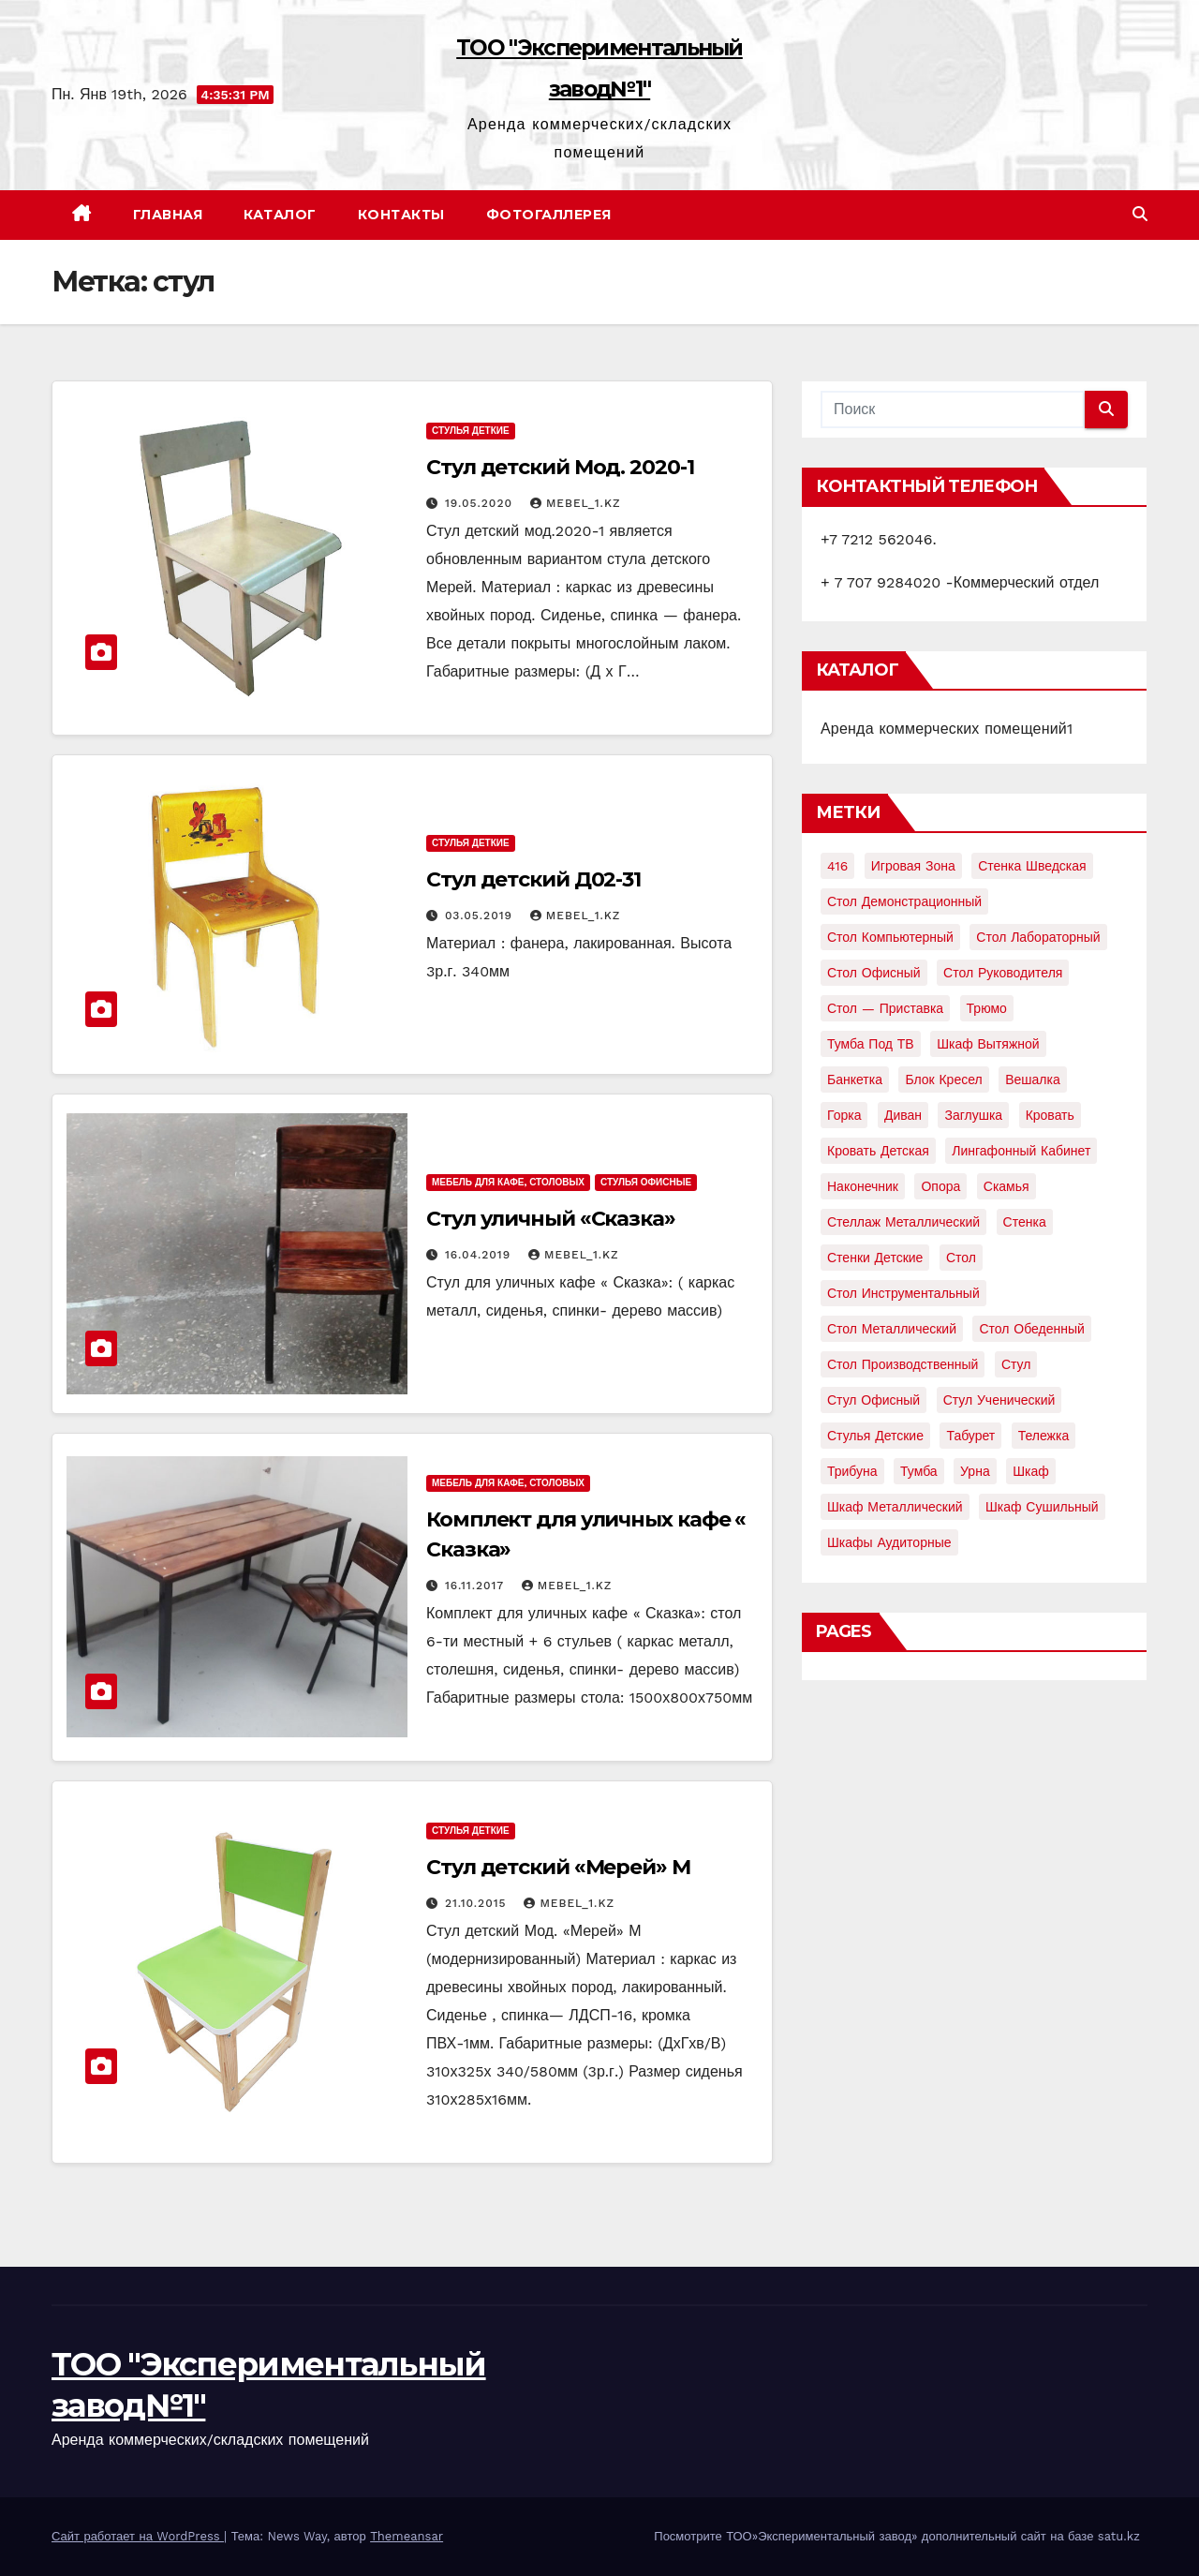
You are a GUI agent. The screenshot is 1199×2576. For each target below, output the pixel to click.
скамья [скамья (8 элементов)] (1006, 1186)
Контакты (401, 214)
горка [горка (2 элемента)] (844, 1115)
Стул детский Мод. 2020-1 (560, 467)
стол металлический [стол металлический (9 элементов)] (891, 1328)
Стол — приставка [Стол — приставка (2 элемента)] (885, 1008)
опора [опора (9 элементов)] (940, 1186)
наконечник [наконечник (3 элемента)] (862, 1186)
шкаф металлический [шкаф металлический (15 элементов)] (895, 1506)
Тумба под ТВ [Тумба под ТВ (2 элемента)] (870, 1043)
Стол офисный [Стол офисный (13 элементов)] (874, 972)
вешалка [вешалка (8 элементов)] (1032, 1079)
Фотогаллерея (549, 214)
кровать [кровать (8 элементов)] (1050, 1115)
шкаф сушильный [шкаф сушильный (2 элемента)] (1042, 1506)
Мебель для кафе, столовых (508, 1182)
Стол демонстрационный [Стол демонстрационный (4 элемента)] (904, 901)
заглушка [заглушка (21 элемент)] (973, 1115)
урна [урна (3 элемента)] (975, 1471)
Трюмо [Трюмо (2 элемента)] (987, 1008)
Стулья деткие (471, 430)
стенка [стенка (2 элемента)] (1024, 1221)
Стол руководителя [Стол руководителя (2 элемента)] (1002, 972)
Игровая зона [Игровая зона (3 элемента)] (913, 865)
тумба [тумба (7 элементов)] (919, 1471)
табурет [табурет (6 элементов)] (970, 1435)
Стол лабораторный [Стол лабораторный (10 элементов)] (1038, 937)
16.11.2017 (477, 1585)
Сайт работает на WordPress (138, 2536)
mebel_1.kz (575, 503)
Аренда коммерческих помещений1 (947, 728)
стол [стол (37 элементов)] (961, 1257)
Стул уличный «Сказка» (550, 1218)
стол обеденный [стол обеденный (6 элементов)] (1031, 1328)
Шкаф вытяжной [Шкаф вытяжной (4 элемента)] (988, 1043)
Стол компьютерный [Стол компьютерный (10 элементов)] (890, 937)
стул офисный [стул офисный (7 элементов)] (873, 1399)
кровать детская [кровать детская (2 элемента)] (878, 1150)
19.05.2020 (481, 503)
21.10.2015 (478, 1903)
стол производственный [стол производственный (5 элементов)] (902, 1364)
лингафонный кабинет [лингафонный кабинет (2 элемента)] (1021, 1150)
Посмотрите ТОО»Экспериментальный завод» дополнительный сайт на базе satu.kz (897, 2536)
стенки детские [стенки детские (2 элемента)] (875, 1257)
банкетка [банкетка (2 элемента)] (854, 1079)
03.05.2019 (481, 915)
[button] (1139, 214)
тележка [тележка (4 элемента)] (1043, 1435)
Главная (168, 214)
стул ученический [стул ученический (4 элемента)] (999, 1399)
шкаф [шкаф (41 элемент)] (1031, 1471)
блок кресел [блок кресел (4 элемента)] (943, 1079)
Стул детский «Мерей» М (558, 1867)
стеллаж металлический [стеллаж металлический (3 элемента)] (903, 1221)
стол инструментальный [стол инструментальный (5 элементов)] (903, 1293)
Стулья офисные (645, 1182)
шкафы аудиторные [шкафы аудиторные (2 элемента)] (889, 1542)
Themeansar (406, 2536)
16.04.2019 (480, 1254)
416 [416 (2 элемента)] (837, 865)
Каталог (280, 214)
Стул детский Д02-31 (533, 879)
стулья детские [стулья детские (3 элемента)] (875, 1435)
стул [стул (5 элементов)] (1016, 1364)
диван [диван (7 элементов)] (903, 1115)
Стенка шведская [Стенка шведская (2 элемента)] (1032, 865)
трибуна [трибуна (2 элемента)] (852, 1471)
